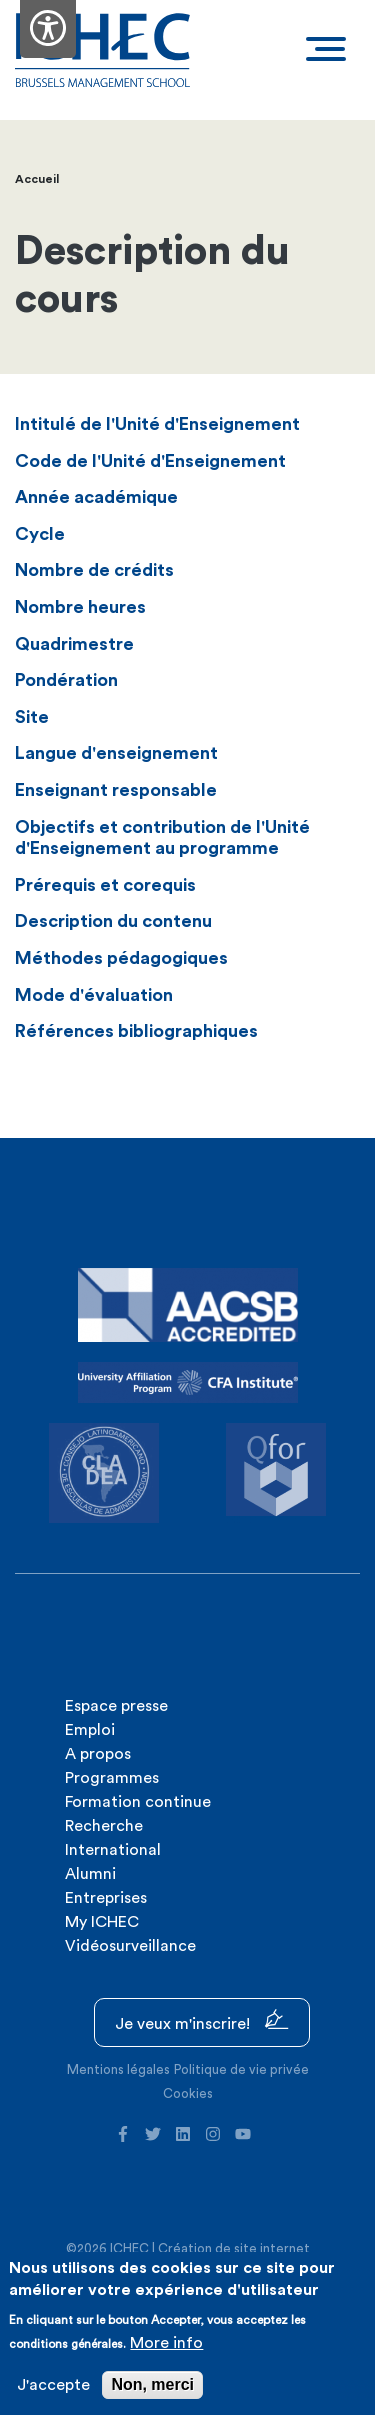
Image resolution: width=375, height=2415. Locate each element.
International (113, 1850)
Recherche (104, 1826)
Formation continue (138, 1802)
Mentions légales (118, 2069)
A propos (98, 1754)
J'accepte (53, 2385)
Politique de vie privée (241, 2069)
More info (166, 2343)
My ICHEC (102, 1922)
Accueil (37, 179)
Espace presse (116, 1706)
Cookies (188, 2093)
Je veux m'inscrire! (202, 2020)
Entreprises (106, 1898)
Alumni (90, 1874)
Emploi (90, 1730)
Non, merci (152, 2384)
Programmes (112, 1778)
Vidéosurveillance (130, 1946)
